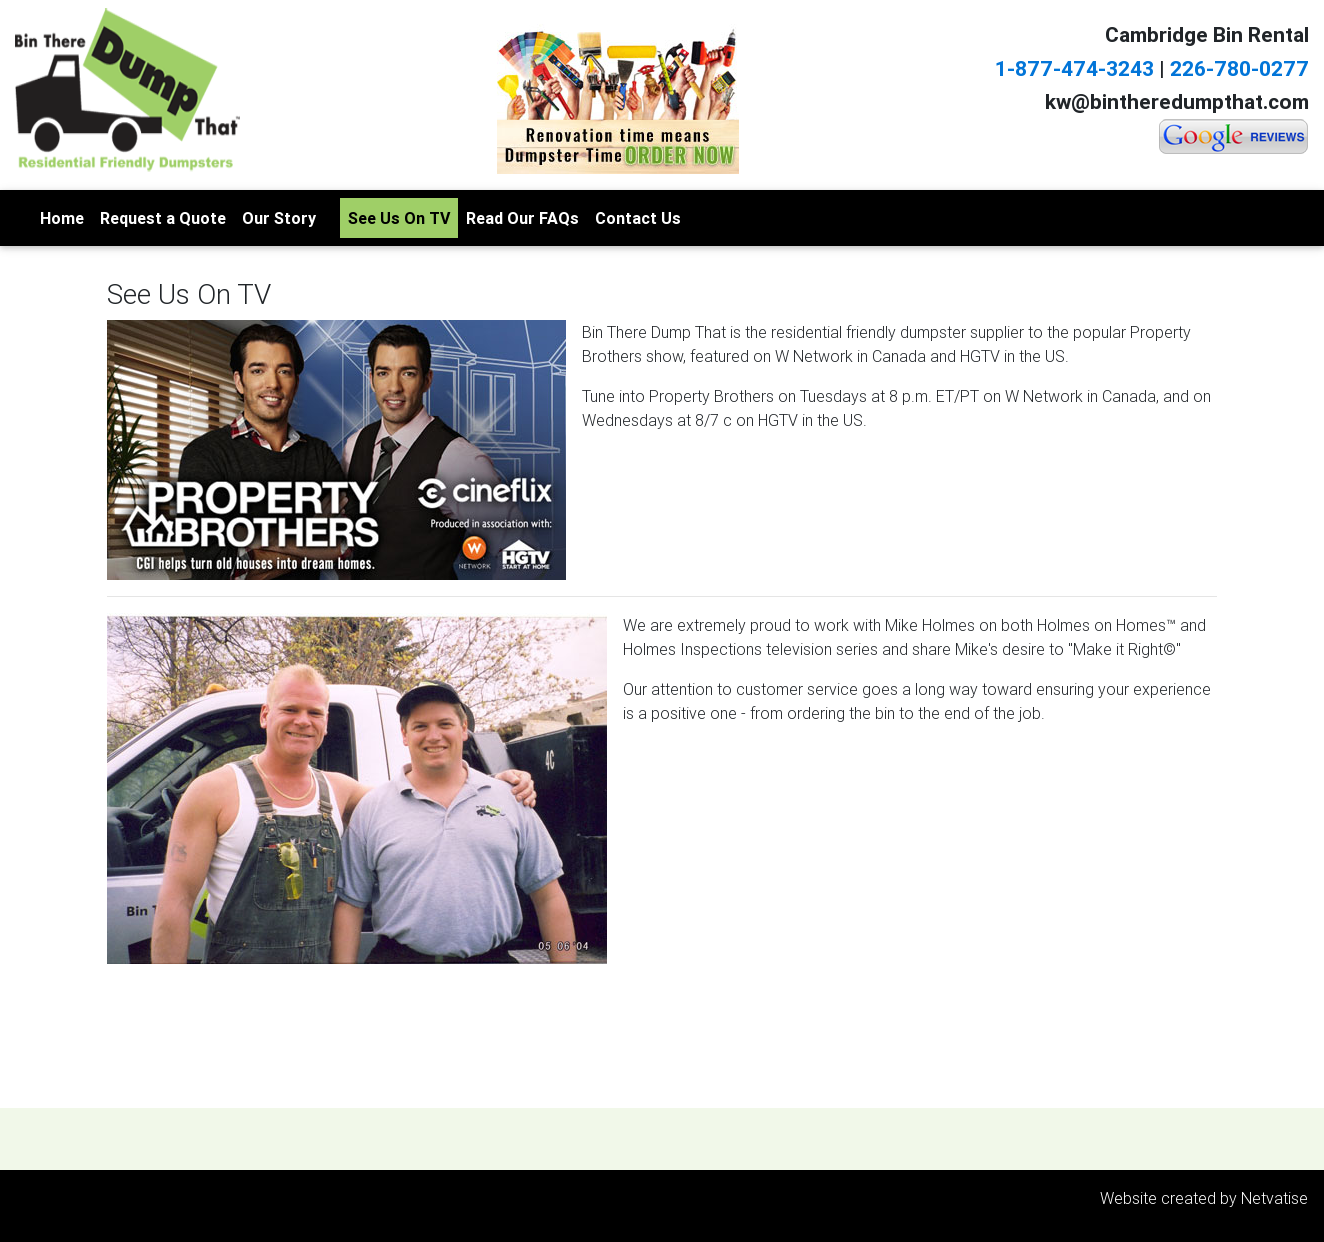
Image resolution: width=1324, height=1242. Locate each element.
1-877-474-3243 (1074, 69)
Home (62, 218)
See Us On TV (399, 218)
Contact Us (638, 218)
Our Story (279, 218)
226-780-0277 (1239, 69)
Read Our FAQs (522, 218)
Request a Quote (163, 218)
